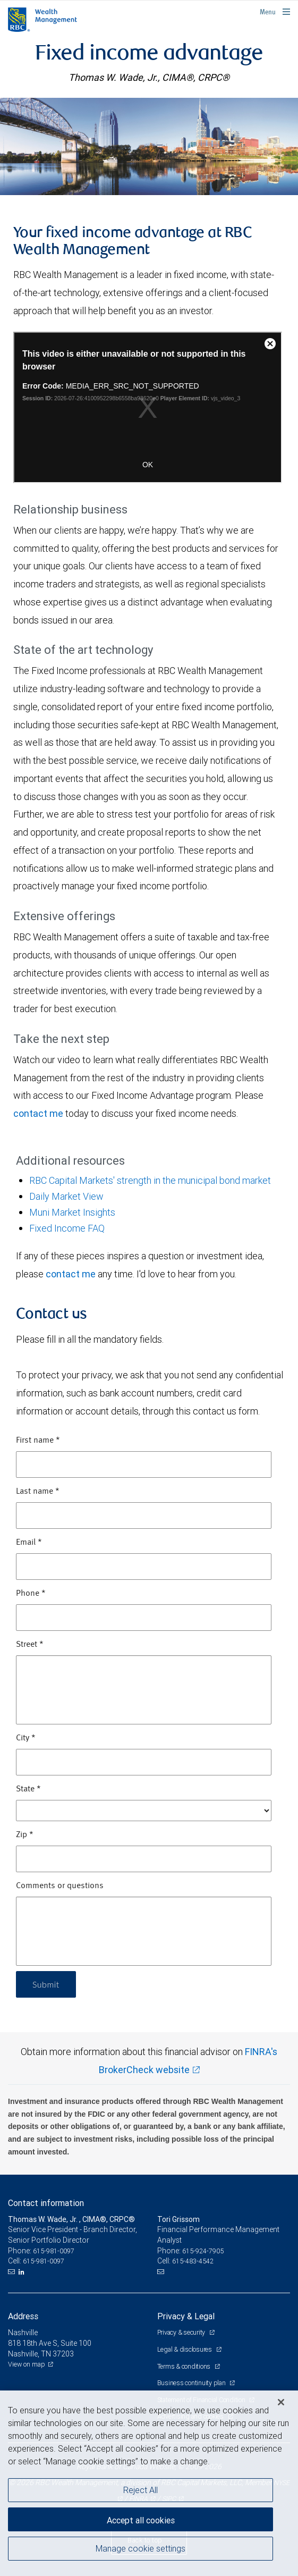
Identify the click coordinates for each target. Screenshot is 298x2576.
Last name (37, 1491)
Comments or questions (60, 1886)
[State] (143, 1810)
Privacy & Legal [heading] (186, 2316)
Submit (45, 1984)
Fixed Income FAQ (67, 1228)
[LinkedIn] (23, 2272)
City (26, 1738)
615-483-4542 (193, 2261)
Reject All (140, 2490)
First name (38, 1440)
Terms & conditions (184, 2366)
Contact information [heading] (46, 2203)
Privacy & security (182, 2332)
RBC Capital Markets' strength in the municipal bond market (150, 1180)
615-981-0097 (53, 2250)
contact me (38, 1113)
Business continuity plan (192, 2382)
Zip (24, 1835)
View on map (26, 2364)
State (28, 1789)
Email (29, 1542)
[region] (149, 2483)
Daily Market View (66, 1196)
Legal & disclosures (185, 2349)
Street (30, 1644)
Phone (31, 1593)
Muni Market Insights (72, 1212)
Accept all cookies (141, 2520)
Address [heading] (23, 2316)
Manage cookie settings (140, 2548)
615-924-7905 (203, 2250)
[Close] (281, 2402)
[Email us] (12, 2272)
